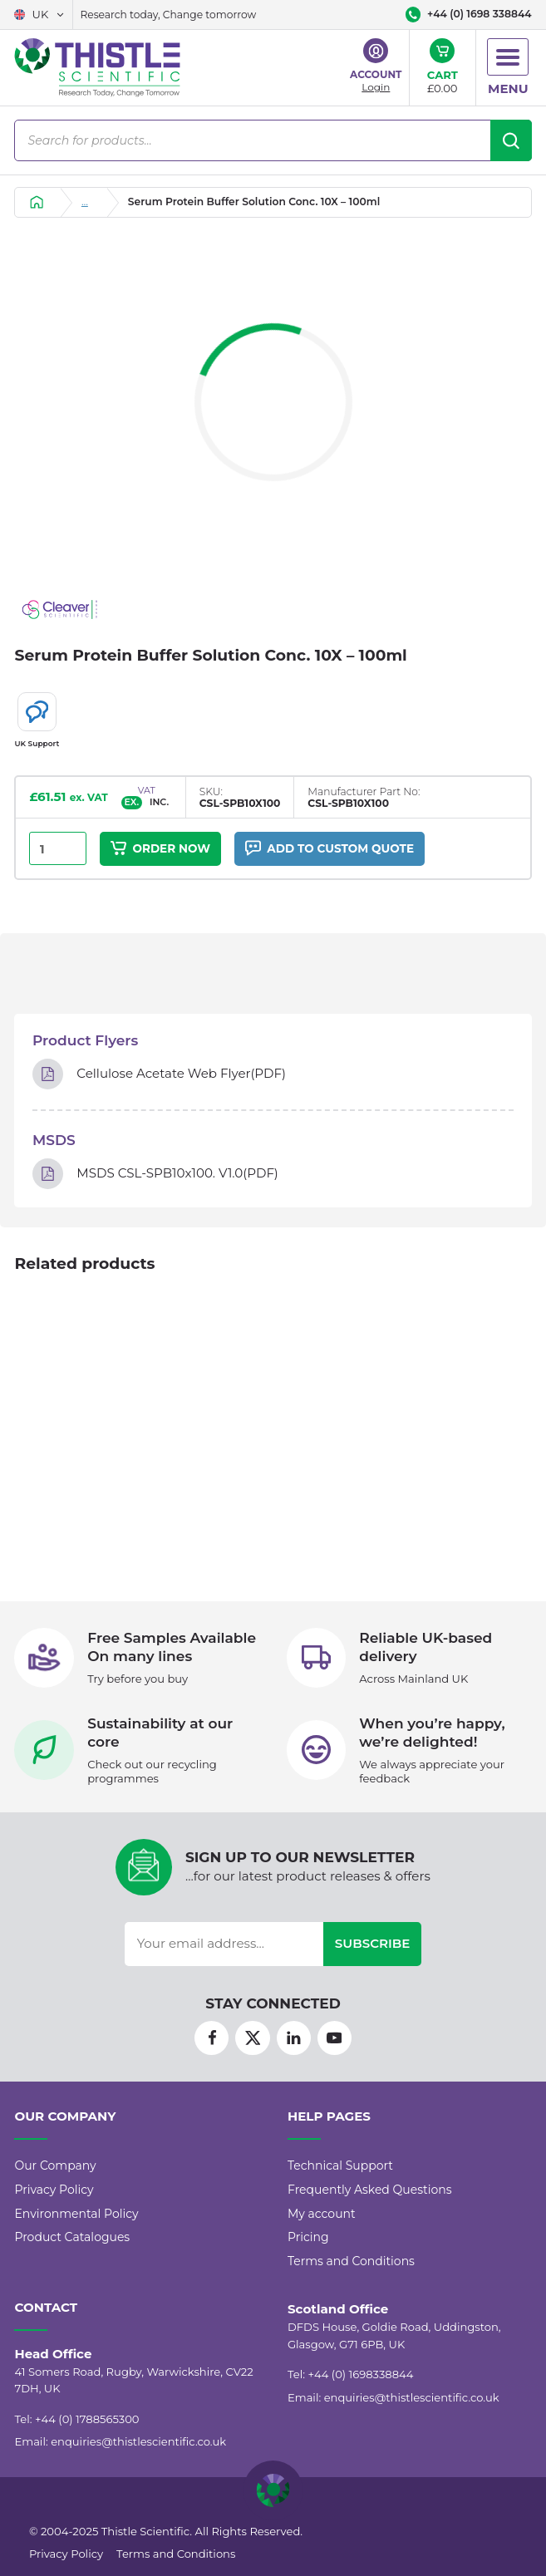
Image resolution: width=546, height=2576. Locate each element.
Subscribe (373, 1943)
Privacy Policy (53, 2189)
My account (322, 2213)
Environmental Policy (76, 2213)
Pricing (308, 2236)
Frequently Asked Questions (370, 2189)
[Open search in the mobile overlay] (272, 140)
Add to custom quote (330, 848)
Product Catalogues (72, 2236)
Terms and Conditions (351, 2261)
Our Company (55, 2165)
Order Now (160, 848)
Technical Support (340, 2165)
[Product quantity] (57, 849)
